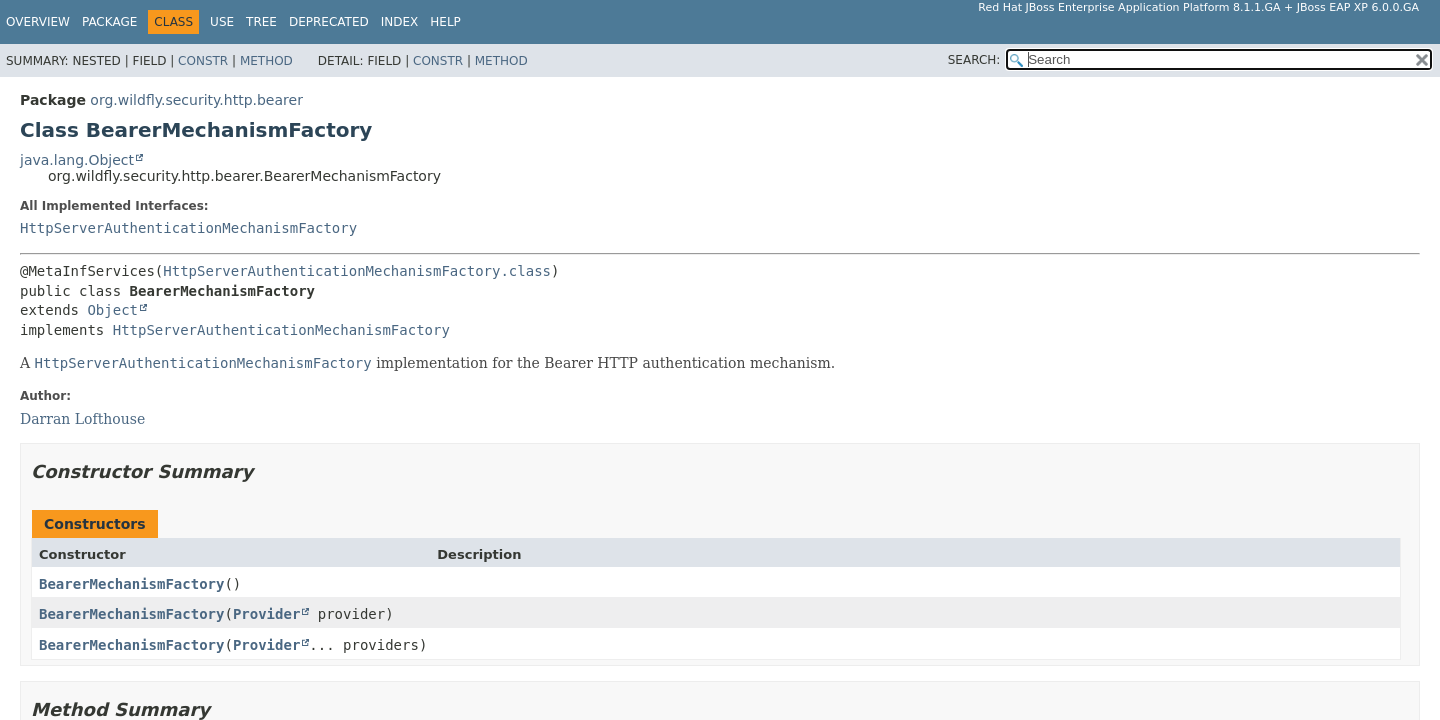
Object (112, 310)
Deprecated (329, 22)
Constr (203, 61)
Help (445, 22)
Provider (266, 614)
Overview (38, 22)
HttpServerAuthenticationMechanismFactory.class (357, 271)
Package (109, 22)
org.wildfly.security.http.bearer (196, 100)
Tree (261, 22)
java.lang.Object (77, 160)
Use (222, 22)
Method (266, 61)
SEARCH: (974, 60)
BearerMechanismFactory (131, 584)
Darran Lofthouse (82, 419)
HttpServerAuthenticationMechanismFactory (188, 228)
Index (400, 22)
